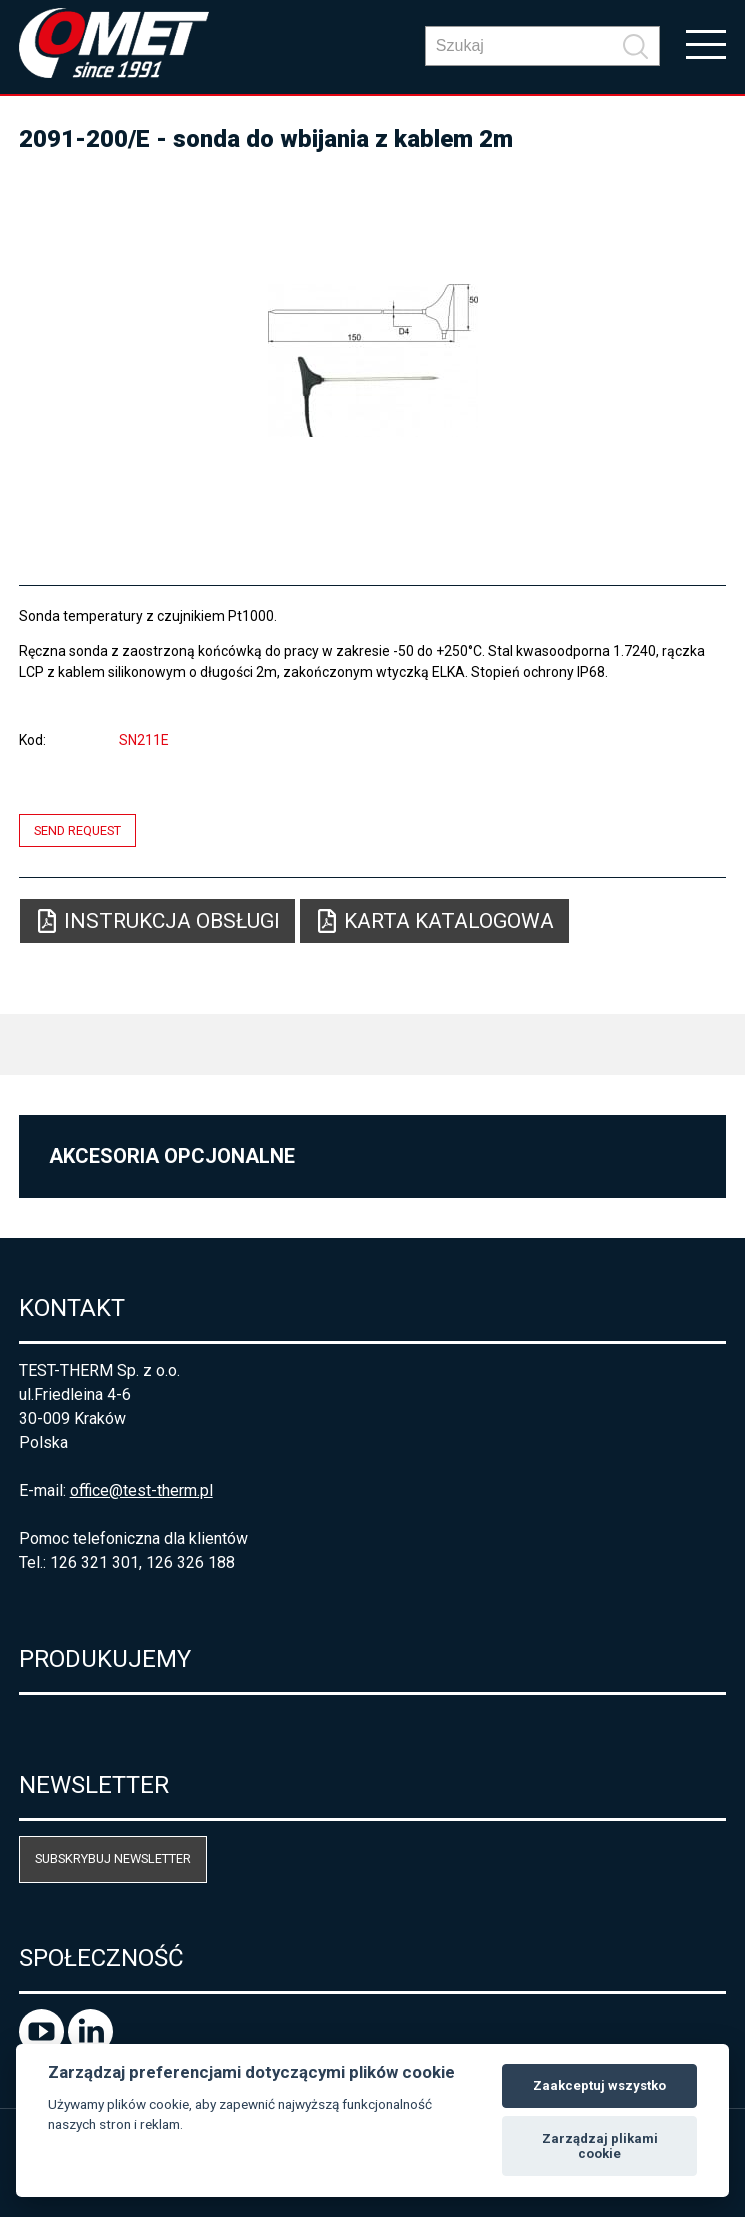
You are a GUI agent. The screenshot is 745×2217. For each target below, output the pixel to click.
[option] (373, 360)
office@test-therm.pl (141, 1490)
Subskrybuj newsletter (113, 1858)
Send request (77, 830)
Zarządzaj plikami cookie (600, 2146)
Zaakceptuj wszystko (599, 2085)
